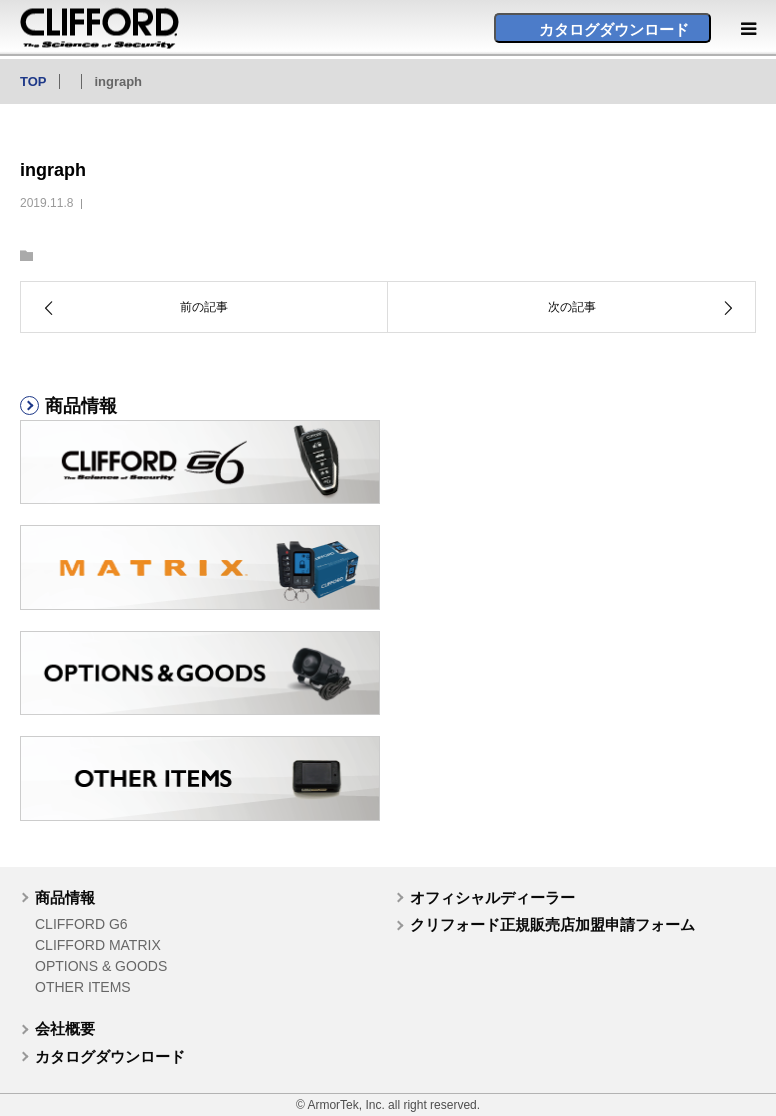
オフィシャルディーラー (492, 897)
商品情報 (65, 897)
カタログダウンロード (110, 1056)
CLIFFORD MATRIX (98, 945)
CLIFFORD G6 (81, 924)
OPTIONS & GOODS (101, 966)
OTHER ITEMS (83, 987)
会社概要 (65, 1028)
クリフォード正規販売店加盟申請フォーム (552, 924)
